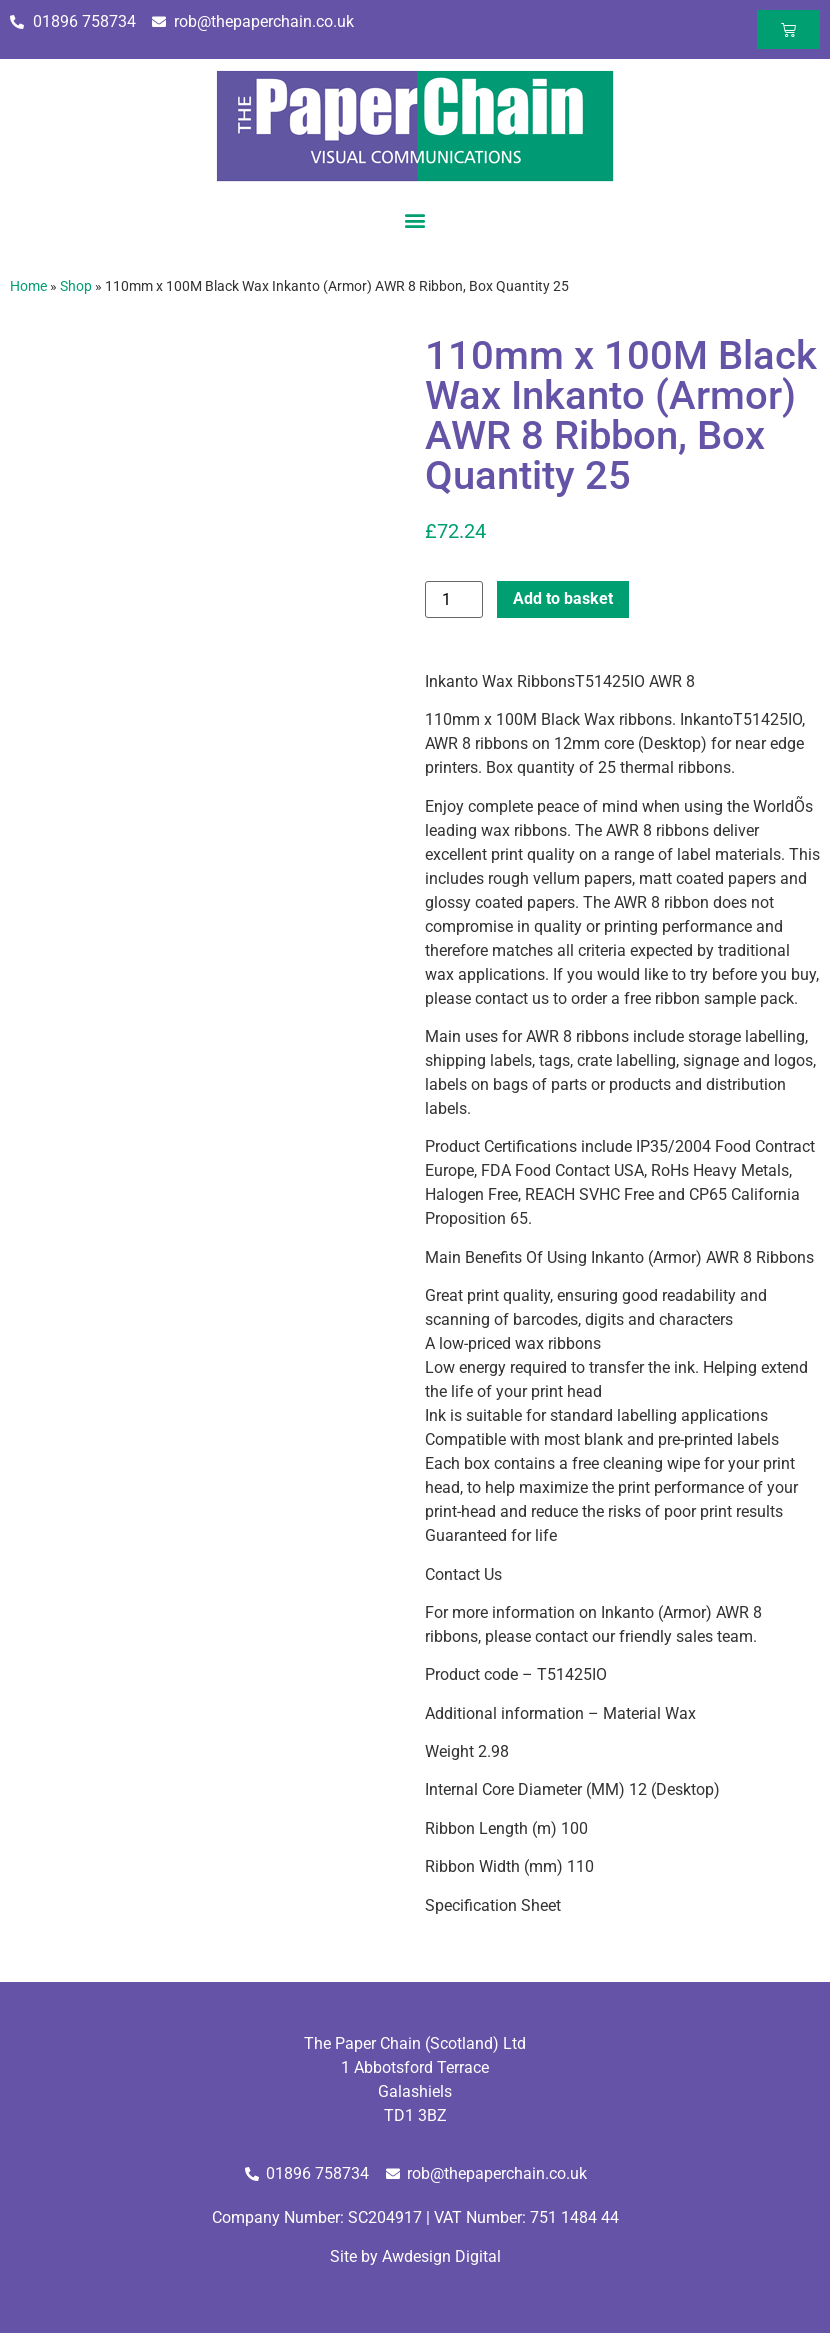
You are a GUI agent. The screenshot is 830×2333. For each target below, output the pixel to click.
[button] (415, 219)
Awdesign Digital (441, 2256)
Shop (76, 286)
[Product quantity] (454, 599)
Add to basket (563, 598)
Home (28, 286)
